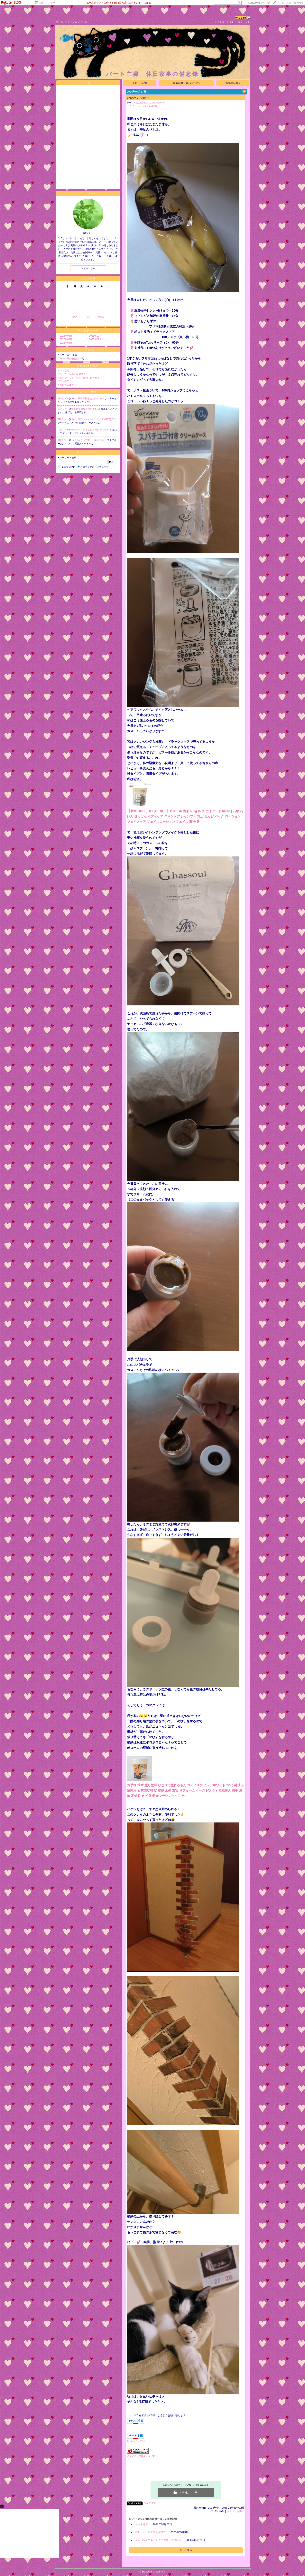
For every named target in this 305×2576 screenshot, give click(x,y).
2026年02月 (95, 339)
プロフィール (80, 21)
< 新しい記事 (140, 83)
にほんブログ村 (136, 2440)
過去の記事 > (232, 83)
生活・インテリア (48, 2)
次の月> (100, 317)
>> (258, 2)
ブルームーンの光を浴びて (71, 374)
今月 (88, 317)
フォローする (88, 268)
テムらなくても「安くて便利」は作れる (78, 377)
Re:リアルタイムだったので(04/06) (91, 429)
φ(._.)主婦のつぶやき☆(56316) (150, 102)
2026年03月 (95, 335)
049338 (240, 17)
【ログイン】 (242, 21)
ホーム (59, 21)
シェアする (150, 2503)
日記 (67, 21)
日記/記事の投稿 (88, 365)
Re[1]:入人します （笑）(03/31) (89, 440)
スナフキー (63, 409)
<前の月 (75, 317)
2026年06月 (66, 335)
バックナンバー (88, 330)
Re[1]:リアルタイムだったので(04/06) (92, 419)
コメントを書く (235, 2511)
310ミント (63, 398)
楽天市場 (298, 2)
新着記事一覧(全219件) (186, 83)
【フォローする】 (224, 21)
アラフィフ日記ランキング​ (141, 2455)
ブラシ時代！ (64, 381)
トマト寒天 (63, 370)
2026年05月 (66, 339)
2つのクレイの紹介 (138, 97)
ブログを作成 (284, 2)
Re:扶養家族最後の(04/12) (86, 409)
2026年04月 (66, 342)
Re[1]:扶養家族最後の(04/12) (87, 398)
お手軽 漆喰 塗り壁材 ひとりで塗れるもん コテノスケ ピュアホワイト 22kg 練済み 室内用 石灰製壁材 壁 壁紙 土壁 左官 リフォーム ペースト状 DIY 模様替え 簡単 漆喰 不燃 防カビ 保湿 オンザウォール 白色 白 (185, 1790)
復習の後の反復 (65, 384)
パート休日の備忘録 (68, 358)
